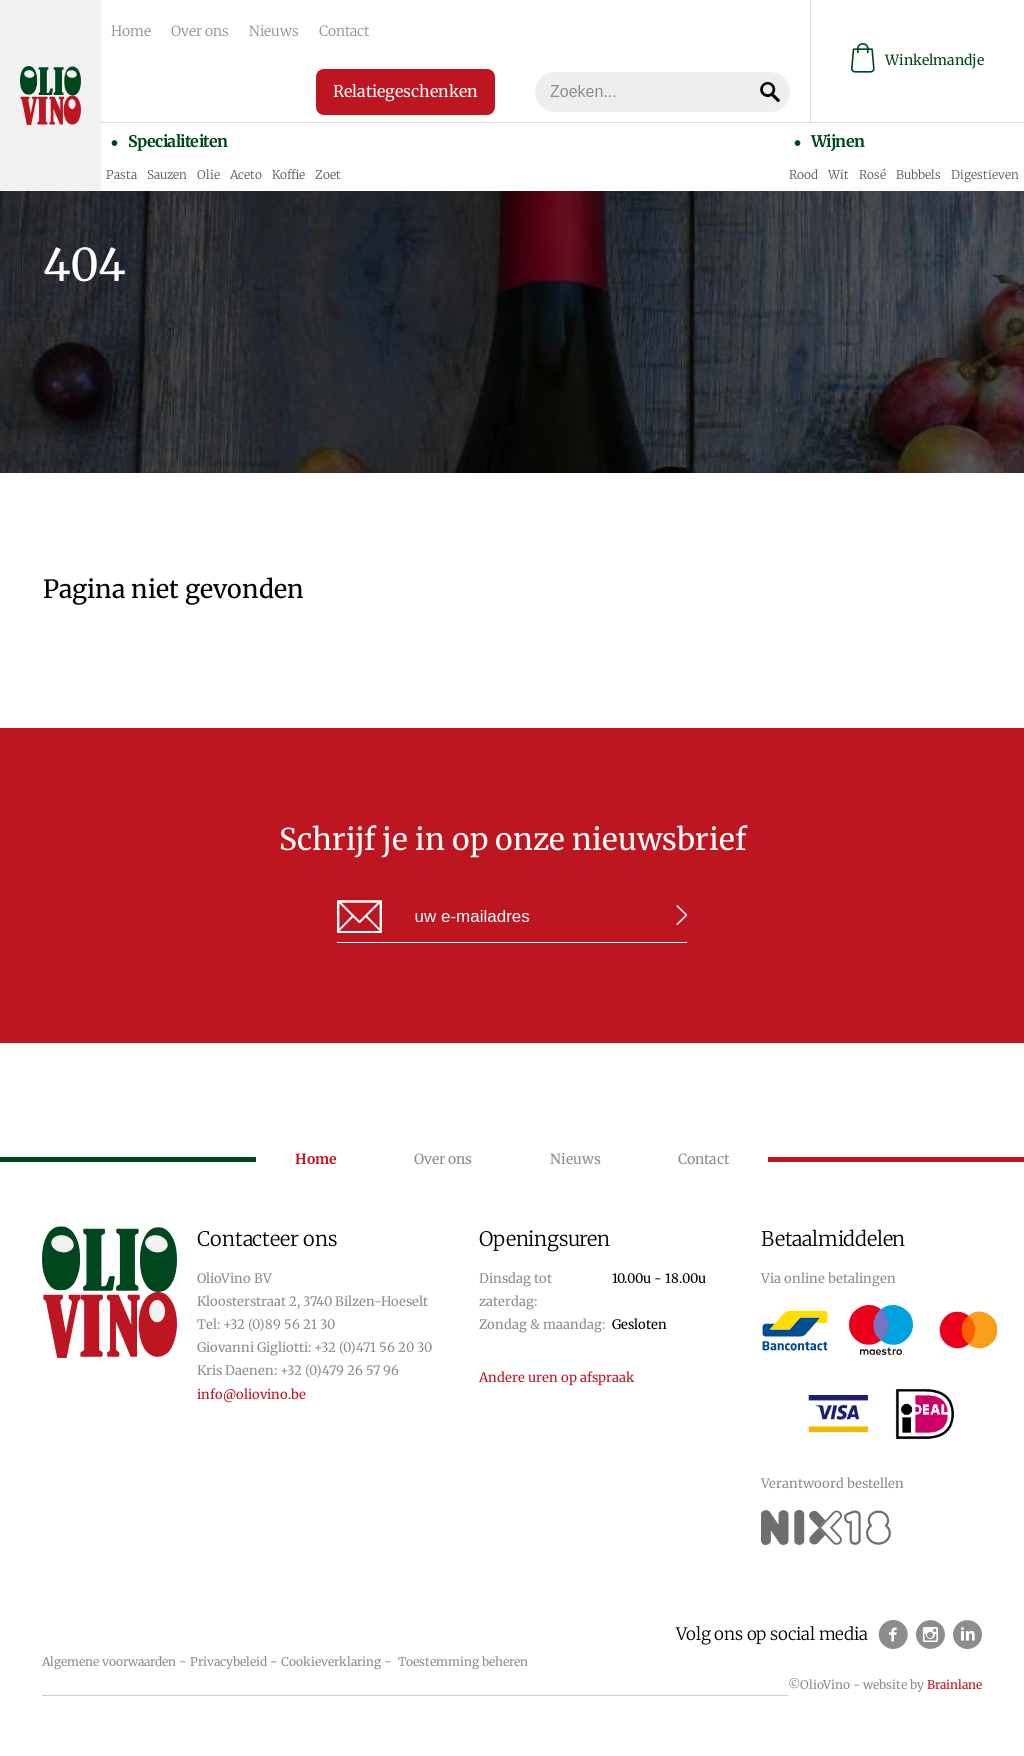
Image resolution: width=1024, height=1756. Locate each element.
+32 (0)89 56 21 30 (279, 1324)
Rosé (872, 174)
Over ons (200, 31)
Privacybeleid (228, 1661)
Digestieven (985, 174)
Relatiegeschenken (405, 91)
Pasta (121, 174)
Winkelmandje (917, 60)
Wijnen (838, 141)
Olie (208, 174)
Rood (803, 174)
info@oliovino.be (251, 1394)
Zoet (328, 174)
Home (131, 31)
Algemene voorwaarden (109, 1661)
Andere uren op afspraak (556, 1377)
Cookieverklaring (331, 1661)
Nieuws (274, 31)
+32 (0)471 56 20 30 (373, 1347)
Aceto (246, 174)
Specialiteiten (178, 141)
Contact (344, 31)
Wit (838, 174)
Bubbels (918, 174)
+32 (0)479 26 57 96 (339, 1370)
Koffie (288, 174)
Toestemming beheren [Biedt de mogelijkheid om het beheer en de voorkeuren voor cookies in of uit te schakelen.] (463, 1661)
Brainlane (954, 1684)
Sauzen (167, 174)
